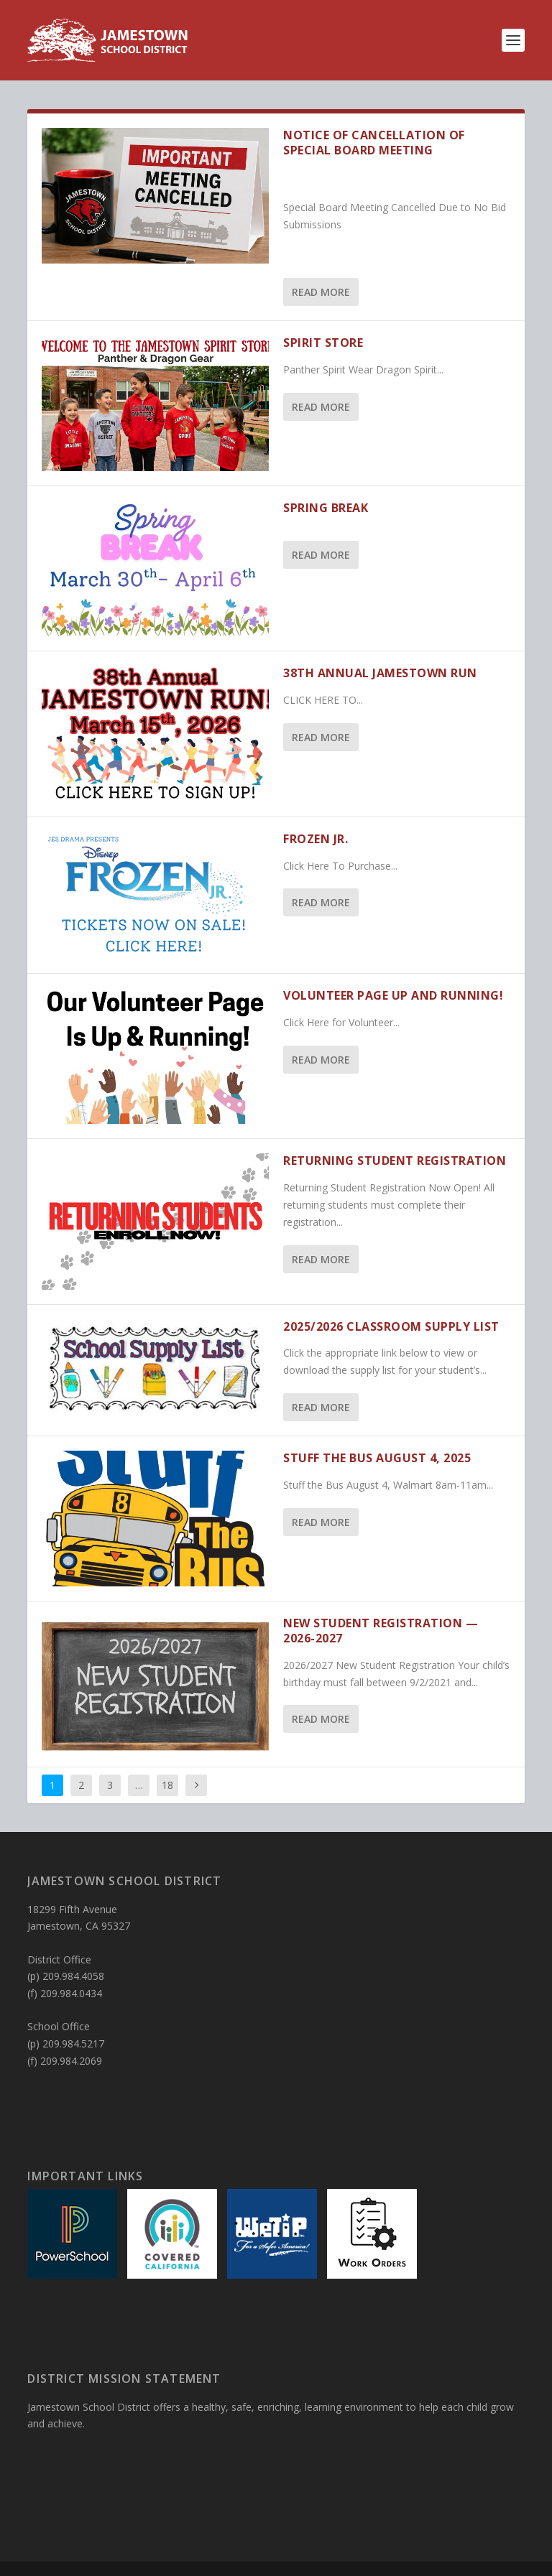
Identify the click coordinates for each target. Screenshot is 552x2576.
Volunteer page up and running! (393, 995)
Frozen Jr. (315, 839)
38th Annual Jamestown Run (380, 673)
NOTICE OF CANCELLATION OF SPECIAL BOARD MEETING (374, 142)
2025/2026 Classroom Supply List (391, 1326)
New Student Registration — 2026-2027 (380, 1630)
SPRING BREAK (325, 508)
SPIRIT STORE (323, 342)
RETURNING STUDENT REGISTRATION (394, 1160)
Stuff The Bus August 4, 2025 (377, 1458)
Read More (321, 292)
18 (167, 1785)
